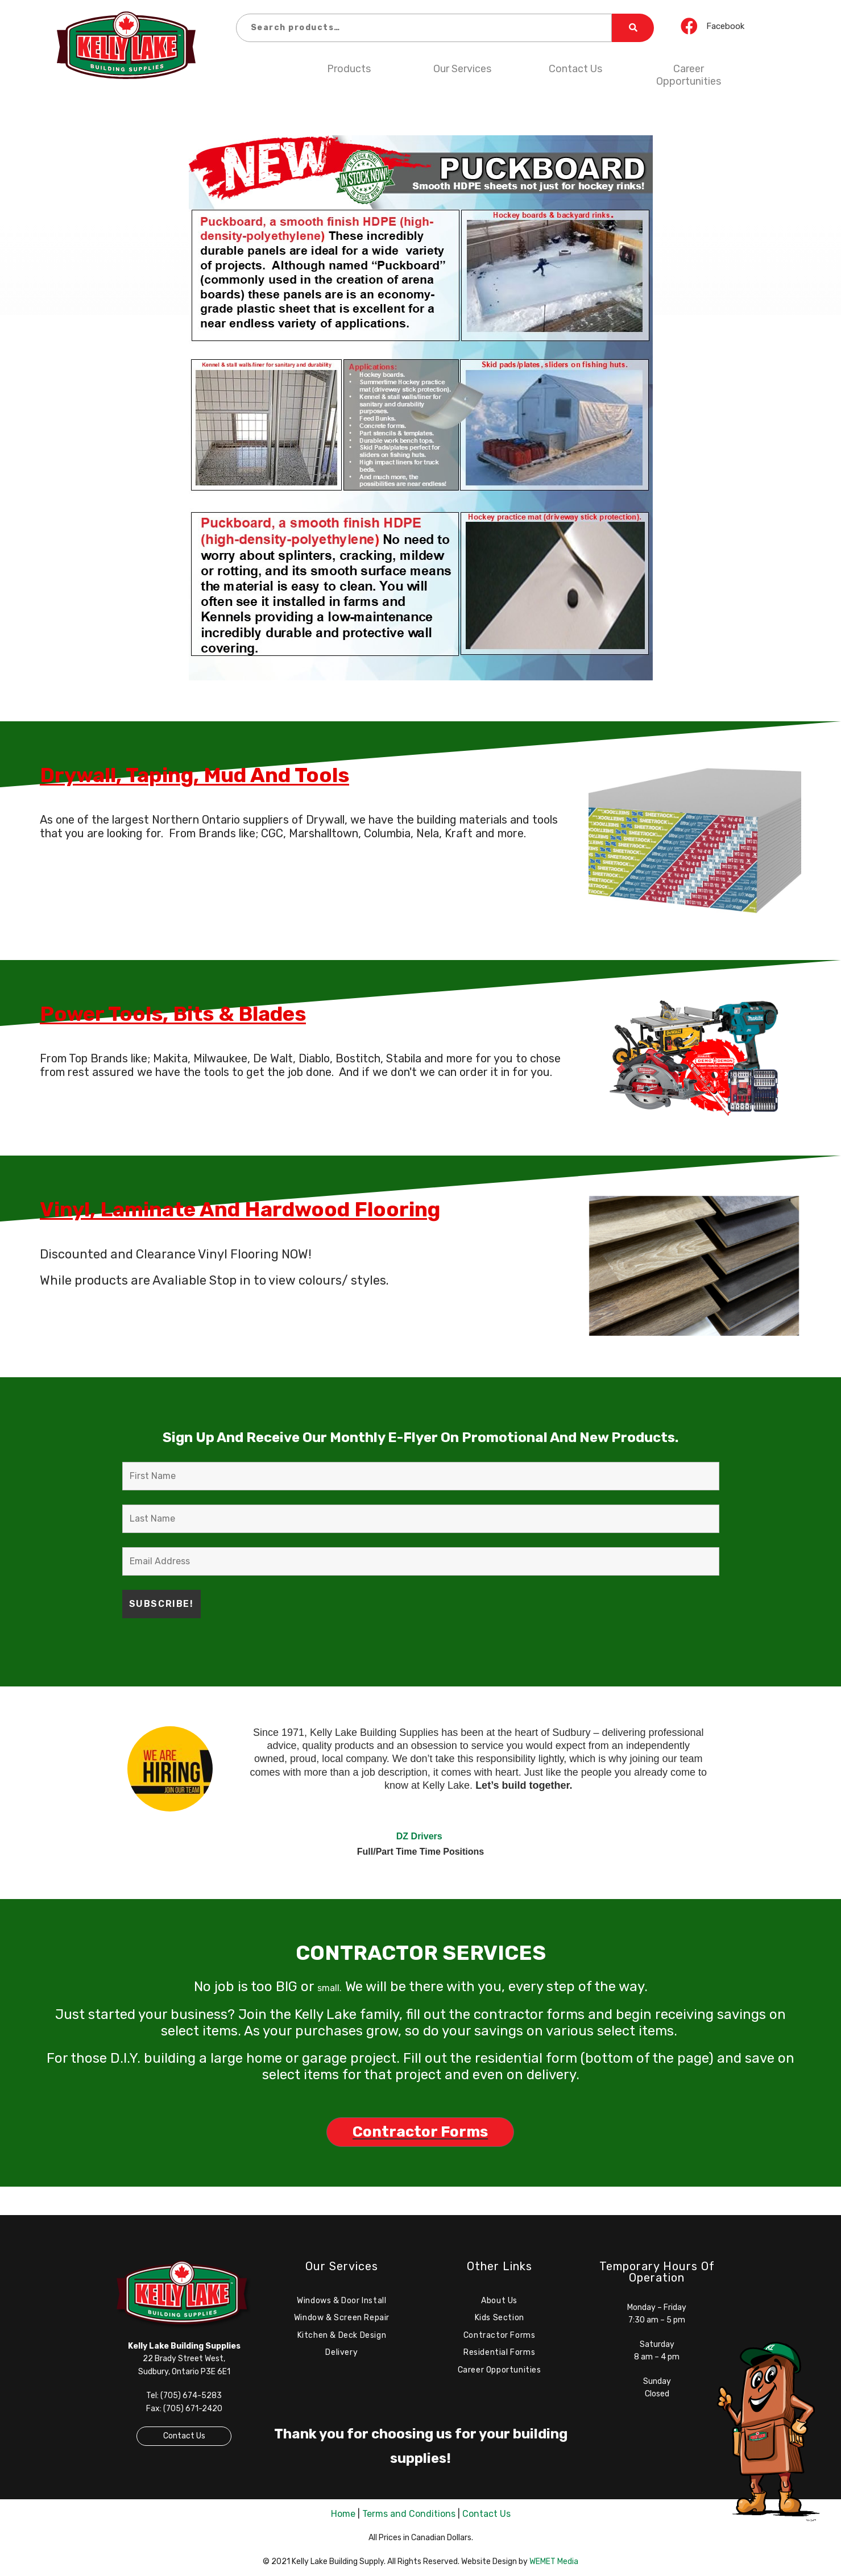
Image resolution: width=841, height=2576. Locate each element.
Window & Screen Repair (342, 2317)
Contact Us (575, 69)
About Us (499, 2300)
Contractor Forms (499, 2335)
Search (633, 28)
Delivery (341, 2352)
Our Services (462, 69)
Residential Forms (499, 2352)
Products (349, 69)
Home (343, 2513)
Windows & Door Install (341, 2300)
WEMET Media (553, 2561)
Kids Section (499, 2317)
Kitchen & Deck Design (342, 2335)
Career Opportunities (688, 75)
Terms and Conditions (408, 2513)
